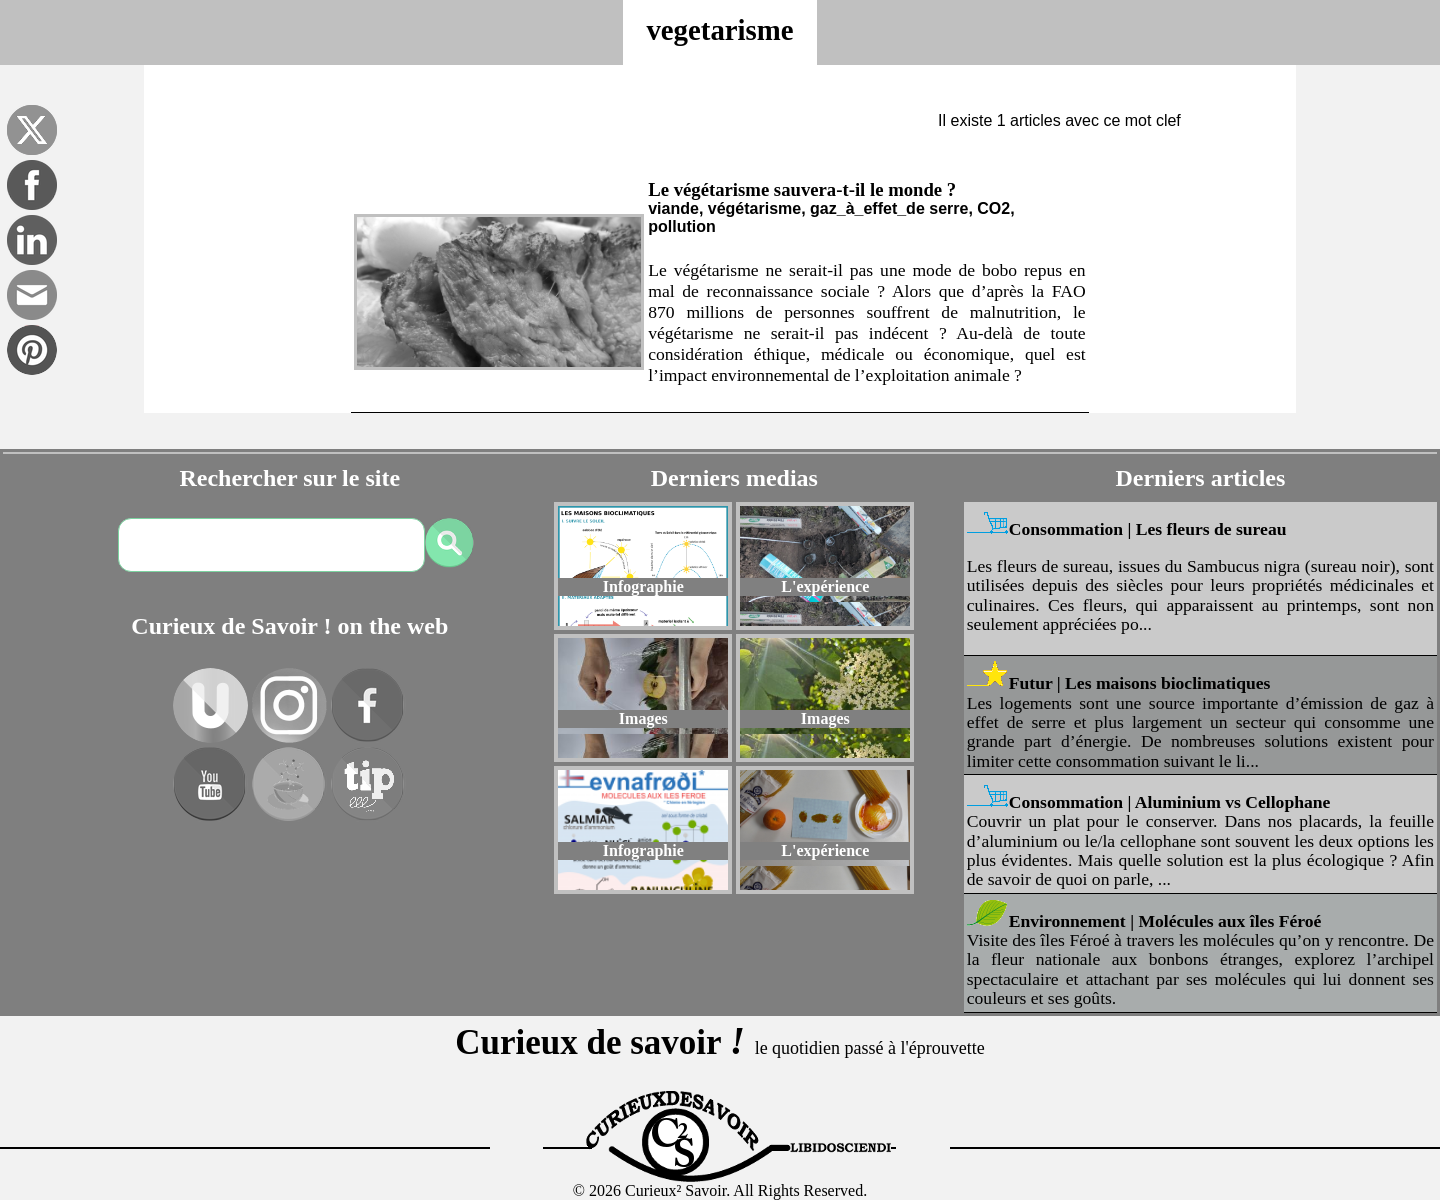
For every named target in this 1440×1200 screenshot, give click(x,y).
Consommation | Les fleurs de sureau (1148, 529)
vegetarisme (719, 30)
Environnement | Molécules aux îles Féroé (1165, 921)
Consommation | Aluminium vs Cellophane (1170, 802)
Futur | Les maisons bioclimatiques (1140, 683)
